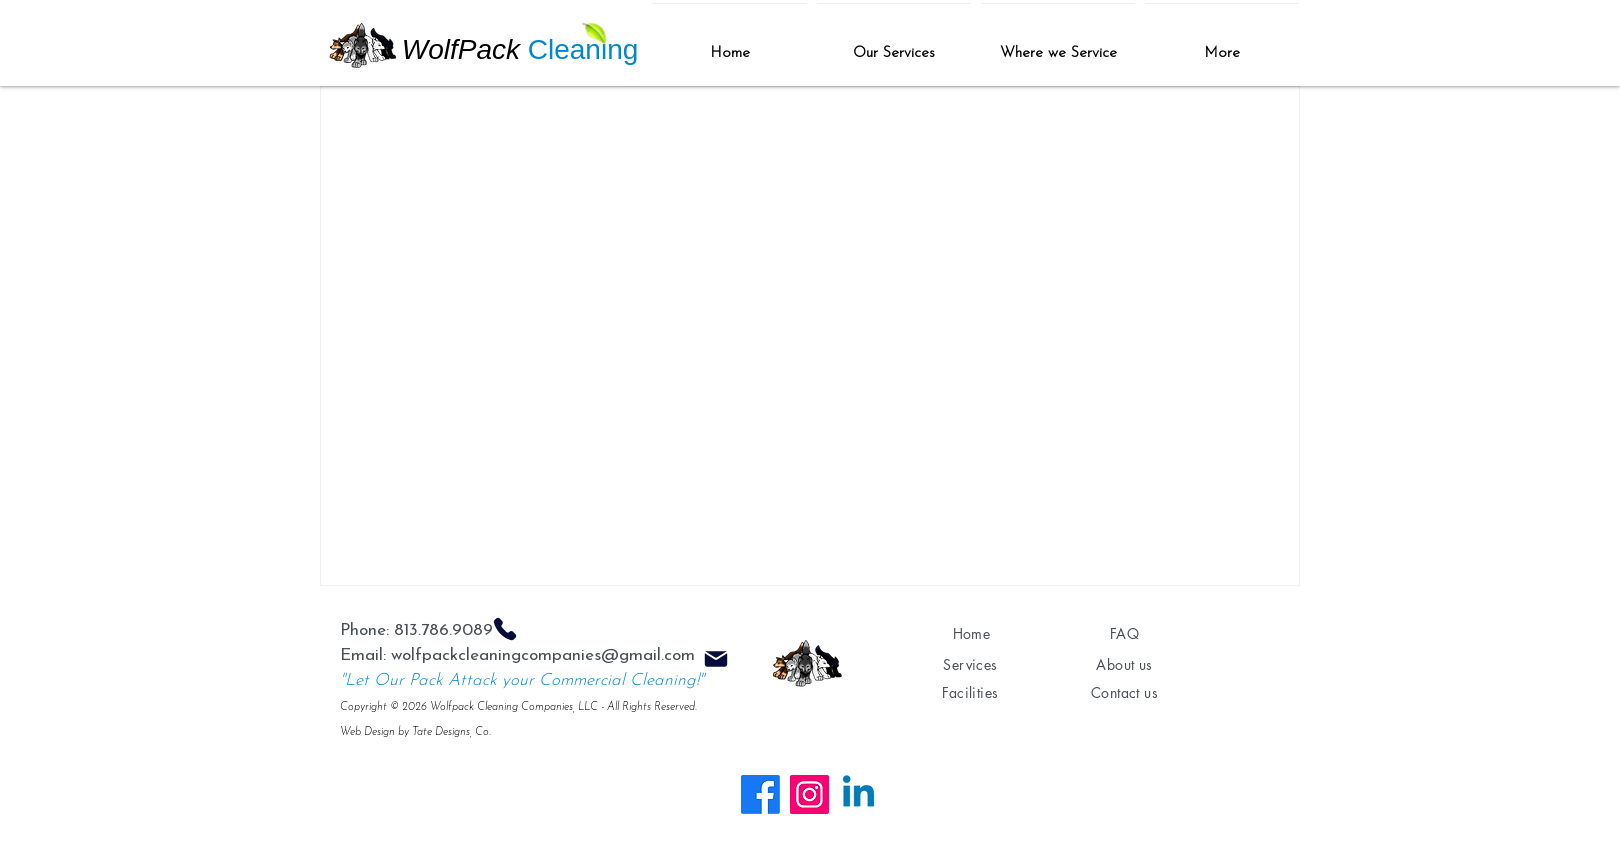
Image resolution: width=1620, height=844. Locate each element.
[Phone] (505, 629)
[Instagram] (809, 794)
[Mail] (716, 659)
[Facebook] (760, 794)
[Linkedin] (858, 794)
